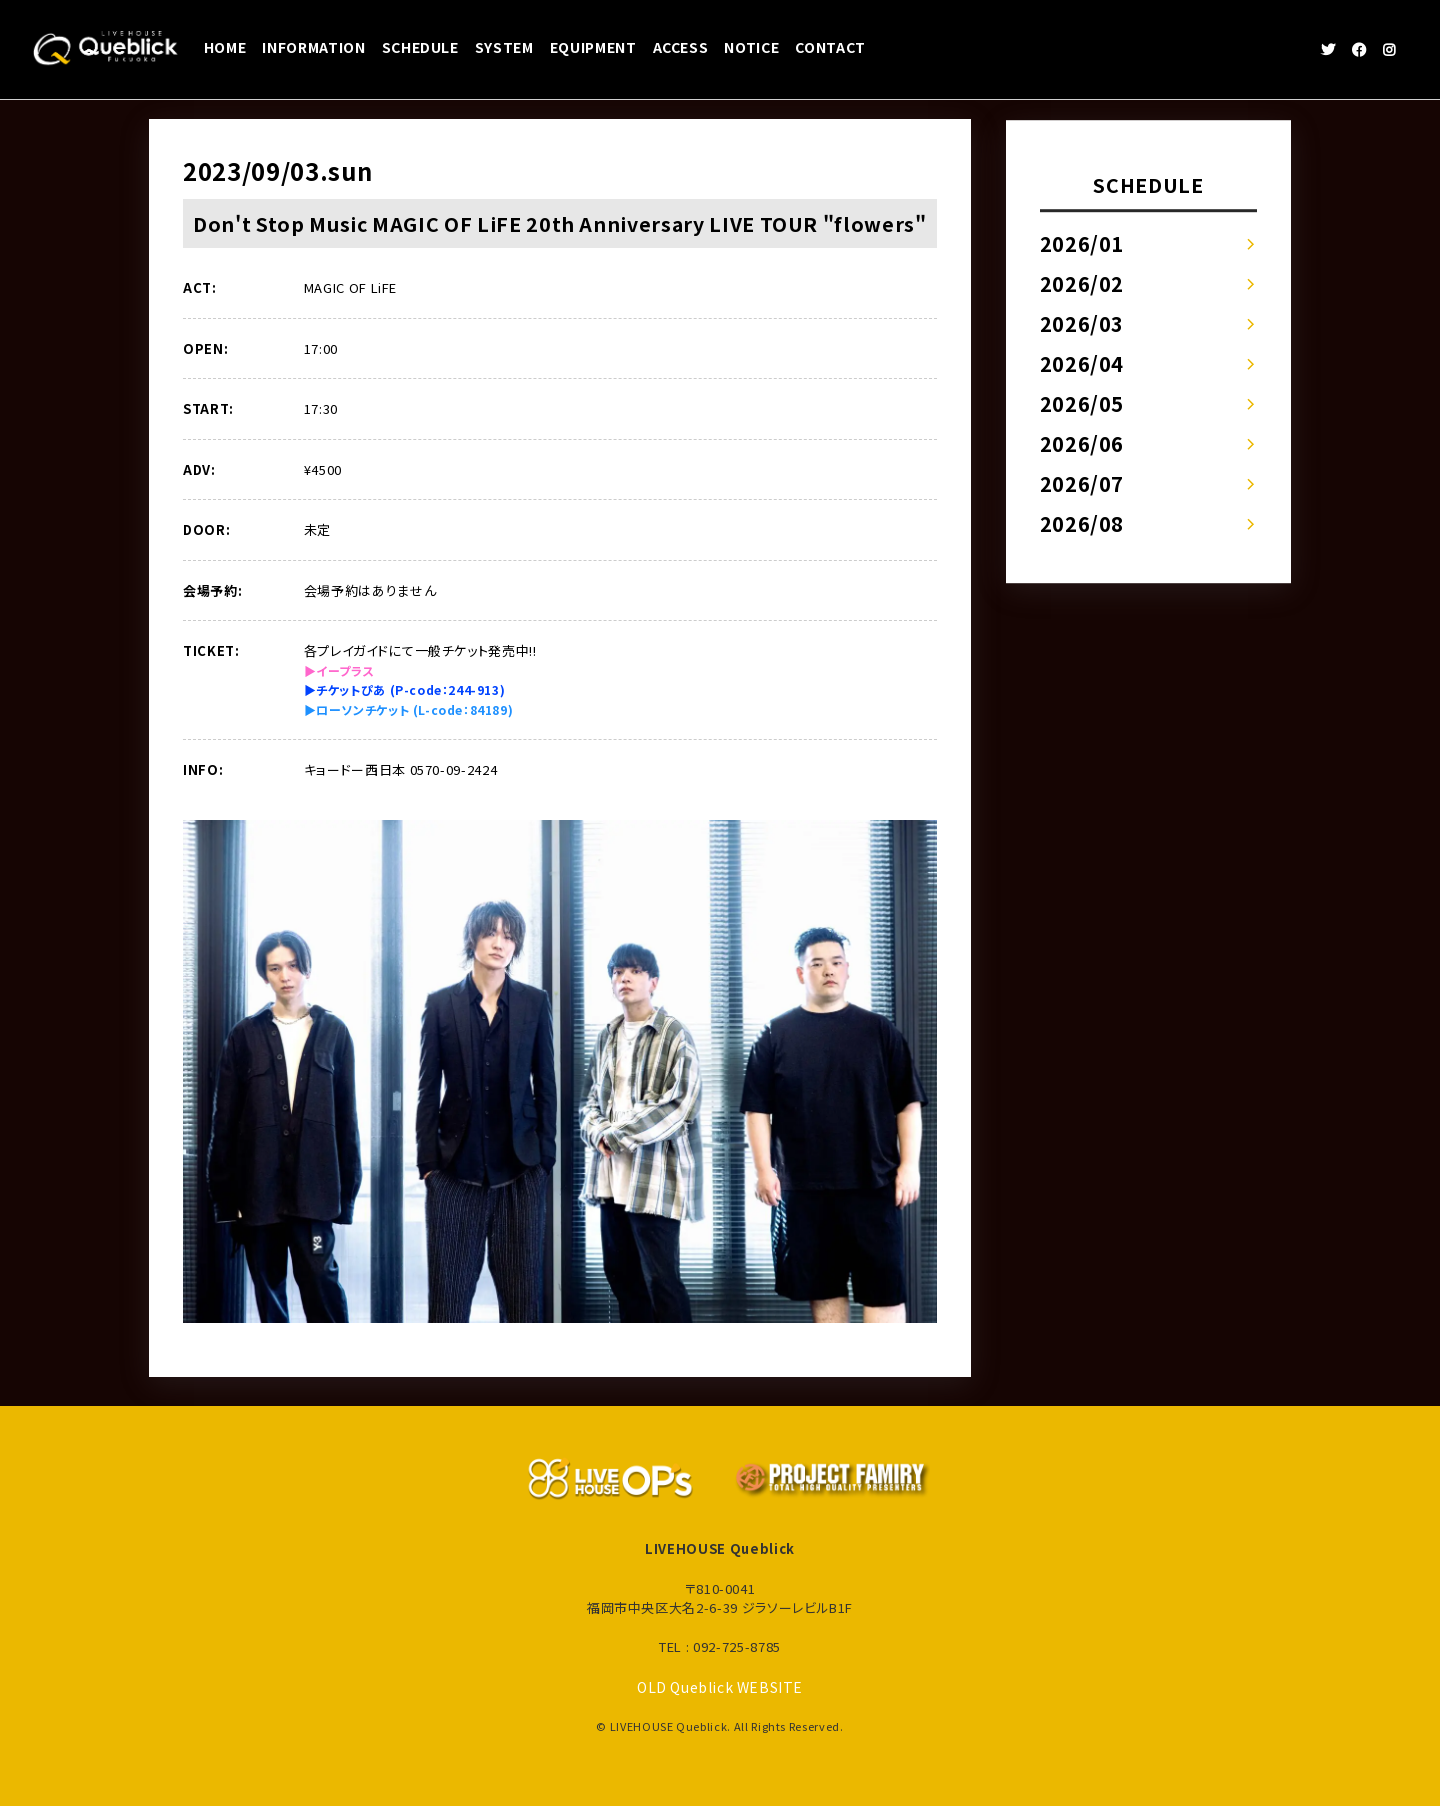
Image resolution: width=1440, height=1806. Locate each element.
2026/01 (1082, 243)
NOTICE (751, 47)
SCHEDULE (420, 47)
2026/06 (1082, 443)
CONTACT (830, 47)
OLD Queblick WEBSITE (720, 1687)
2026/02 (1082, 283)
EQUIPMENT (593, 47)
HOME (225, 47)
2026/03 (1082, 323)
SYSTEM (504, 47)
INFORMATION (313, 47)
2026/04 (1082, 363)
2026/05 (1082, 403)
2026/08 (1082, 523)
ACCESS (681, 47)
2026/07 (1082, 483)
